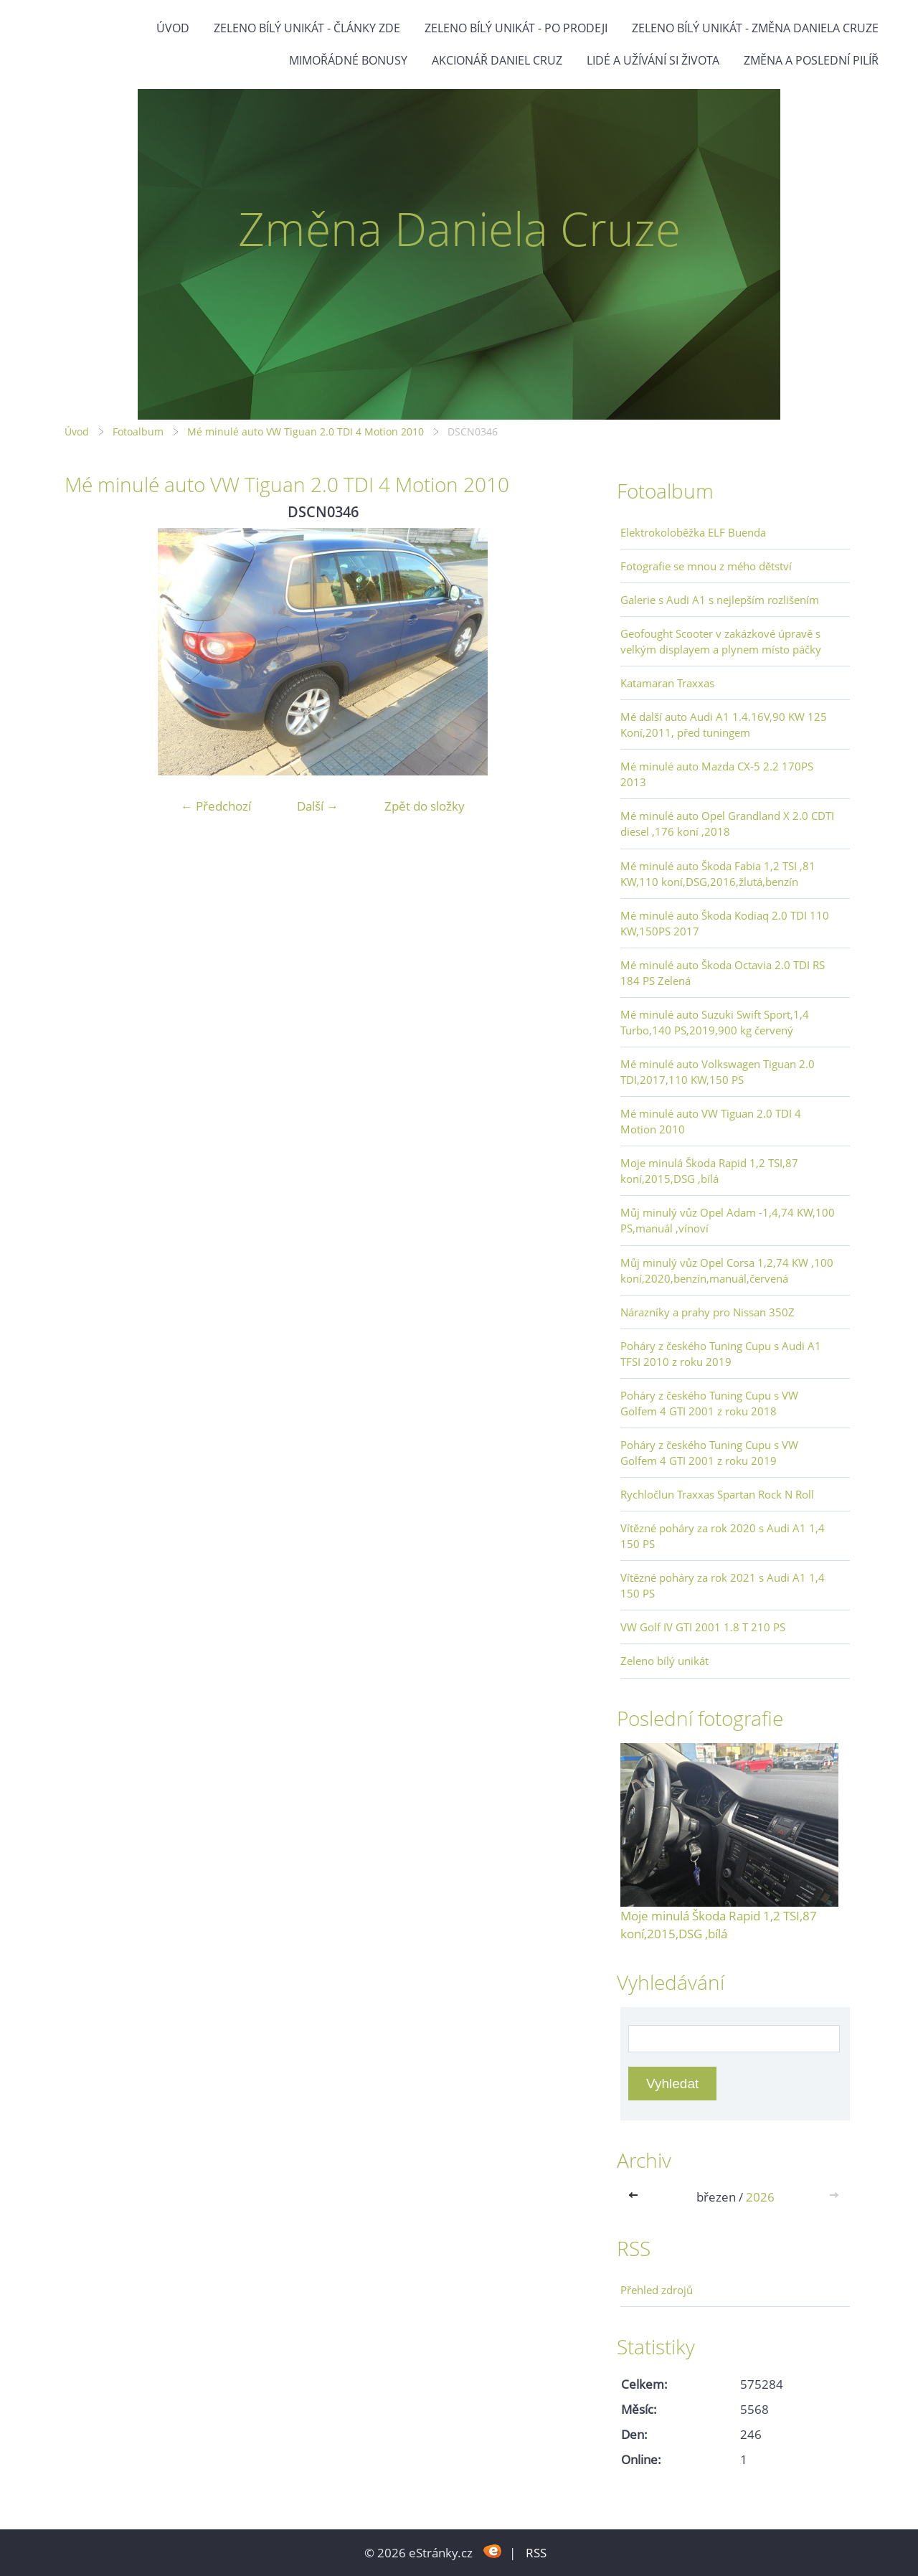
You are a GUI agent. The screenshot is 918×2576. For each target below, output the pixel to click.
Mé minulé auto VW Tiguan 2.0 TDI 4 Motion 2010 (305, 431)
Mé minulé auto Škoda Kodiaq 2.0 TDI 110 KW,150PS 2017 (724, 923)
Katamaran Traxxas (667, 683)
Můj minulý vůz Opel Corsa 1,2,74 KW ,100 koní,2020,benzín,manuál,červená (726, 1270)
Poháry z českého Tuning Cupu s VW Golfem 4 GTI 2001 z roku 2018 (709, 1403)
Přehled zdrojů (656, 2290)
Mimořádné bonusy (348, 60)
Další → (318, 806)
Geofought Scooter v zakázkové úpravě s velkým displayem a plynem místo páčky (720, 641)
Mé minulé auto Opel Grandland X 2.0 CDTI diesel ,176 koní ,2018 (727, 823)
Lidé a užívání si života (653, 60)
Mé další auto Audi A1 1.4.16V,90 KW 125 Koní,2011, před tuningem (723, 724)
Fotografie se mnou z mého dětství (706, 566)
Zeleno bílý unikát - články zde (307, 28)
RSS (536, 2552)
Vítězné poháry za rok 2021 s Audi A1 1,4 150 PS (722, 1585)
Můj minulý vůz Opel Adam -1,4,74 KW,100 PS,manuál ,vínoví (727, 1220)
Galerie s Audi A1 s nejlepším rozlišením (719, 600)
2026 (760, 2197)
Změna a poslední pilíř (811, 60)
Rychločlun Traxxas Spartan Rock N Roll (717, 1494)
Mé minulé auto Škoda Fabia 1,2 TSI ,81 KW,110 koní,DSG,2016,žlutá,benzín (717, 874)
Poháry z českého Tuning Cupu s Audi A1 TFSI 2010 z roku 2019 (720, 1354)
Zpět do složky (424, 806)
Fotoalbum (138, 431)
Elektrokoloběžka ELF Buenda (693, 532)
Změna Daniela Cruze (459, 228)
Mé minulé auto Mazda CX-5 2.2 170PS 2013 (716, 774)
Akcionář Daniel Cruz (497, 60)
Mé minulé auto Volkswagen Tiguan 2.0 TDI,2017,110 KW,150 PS (717, 1072)
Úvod (172, 28)
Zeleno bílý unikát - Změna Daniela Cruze (755, 28)
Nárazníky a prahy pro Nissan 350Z (707, 1312)
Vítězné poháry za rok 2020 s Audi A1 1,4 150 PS (722, 1536)
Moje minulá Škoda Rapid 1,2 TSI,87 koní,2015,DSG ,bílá (709, 1171)
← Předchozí (216, 806)
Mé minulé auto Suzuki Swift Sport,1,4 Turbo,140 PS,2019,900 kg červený (714, 1022)
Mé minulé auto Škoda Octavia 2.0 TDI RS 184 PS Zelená (722, 973)
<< (636, 2197)
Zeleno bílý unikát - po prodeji (516, 28)
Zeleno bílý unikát (664, 1660)
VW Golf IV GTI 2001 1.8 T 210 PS (702, 1627)
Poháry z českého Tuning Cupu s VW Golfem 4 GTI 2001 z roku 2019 (709, 1453)
